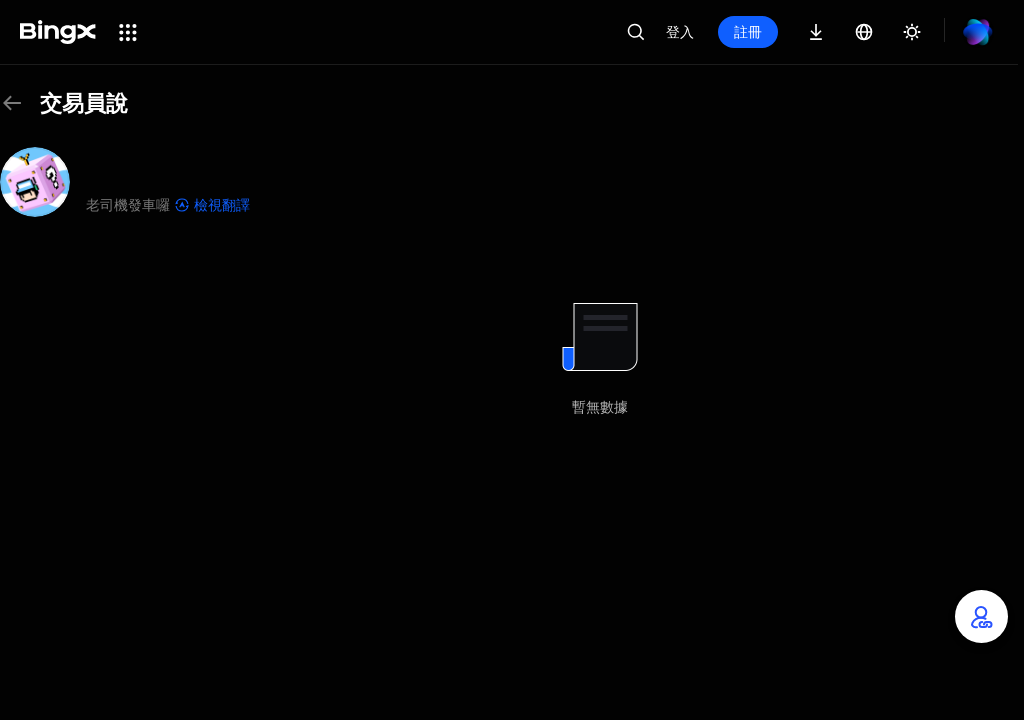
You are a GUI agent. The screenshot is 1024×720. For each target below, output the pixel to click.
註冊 (748, 31)
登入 (680, 31)
